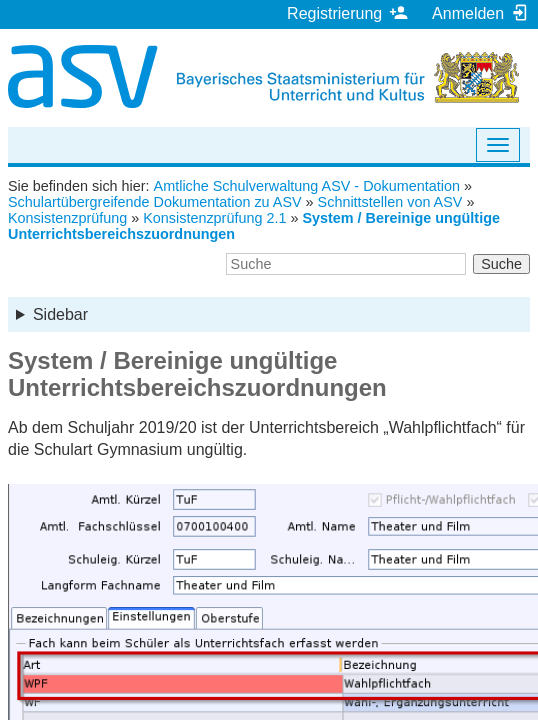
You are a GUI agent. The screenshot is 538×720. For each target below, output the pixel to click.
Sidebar (60, 314)
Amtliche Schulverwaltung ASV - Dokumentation (307, 186)
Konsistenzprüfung (67, 218)
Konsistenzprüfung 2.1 (214, 218)
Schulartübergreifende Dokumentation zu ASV (155, 202)
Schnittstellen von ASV (390, 202)
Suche (501, 264)
